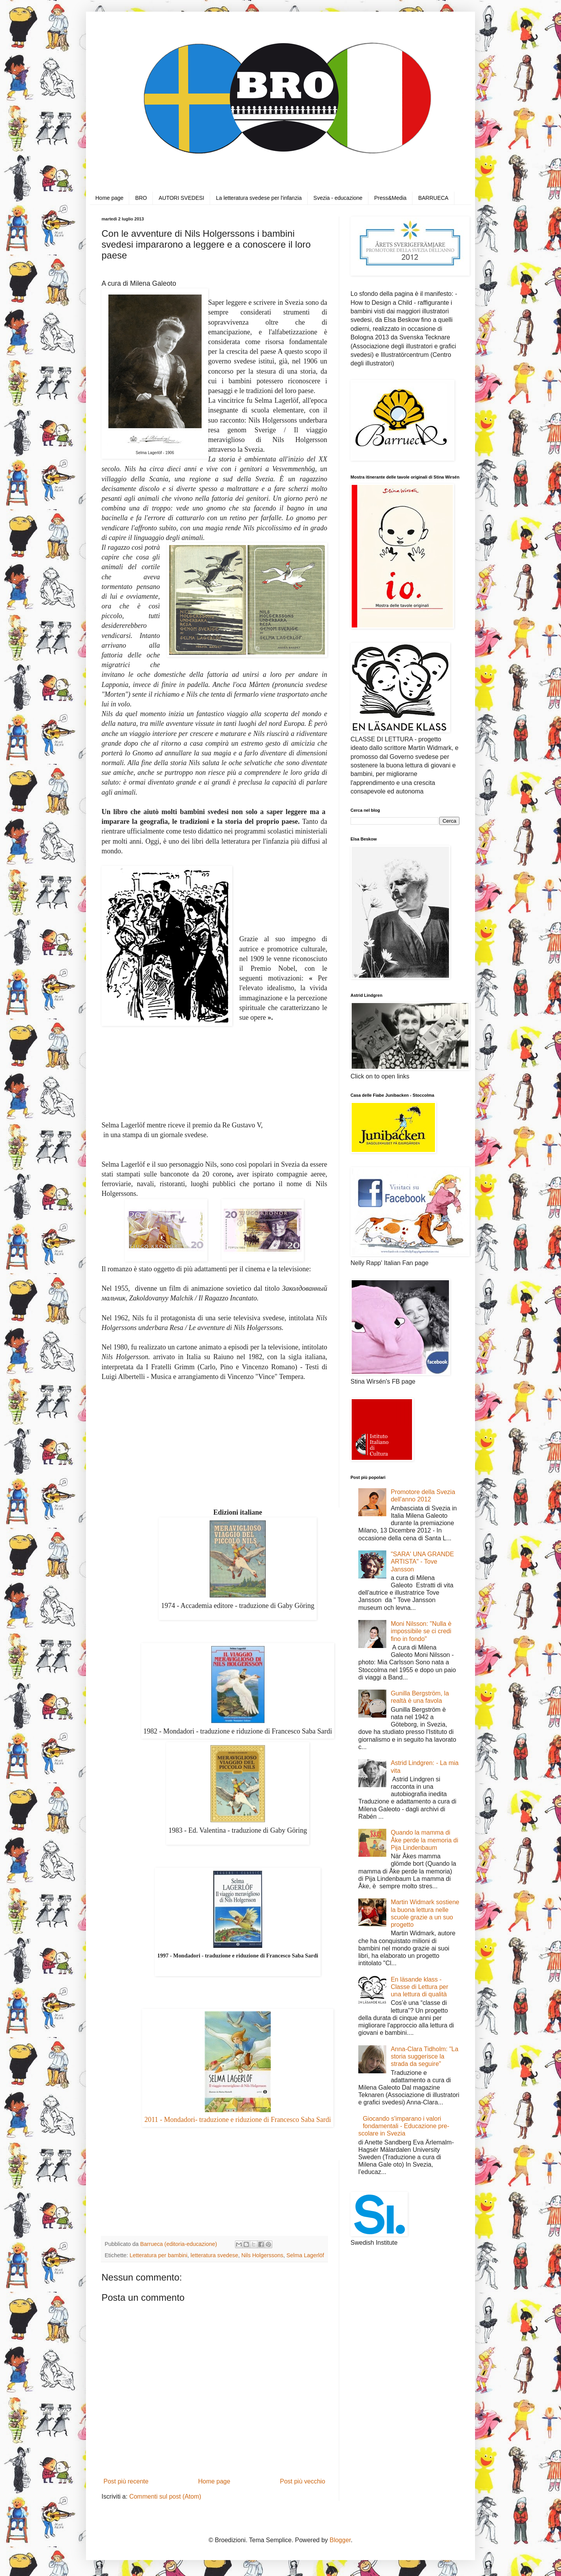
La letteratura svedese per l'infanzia (259, 198)
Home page (109, 198)
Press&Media (390, 198)
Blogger (340, 2540)
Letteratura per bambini (159, 2255)
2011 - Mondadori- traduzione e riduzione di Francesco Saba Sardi (237, 2119)
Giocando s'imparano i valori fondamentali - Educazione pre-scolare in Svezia (403, 2126)
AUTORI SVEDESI (181, 198)
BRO (141, 198)
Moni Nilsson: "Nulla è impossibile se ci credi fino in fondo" (421, 1631)
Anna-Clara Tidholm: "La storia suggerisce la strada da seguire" (424, 2056)
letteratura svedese (214, 2255)
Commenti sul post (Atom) (165, 2496)
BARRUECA (433, 198)
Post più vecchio (302, 2481)
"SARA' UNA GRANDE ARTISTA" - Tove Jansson (422, 1561)
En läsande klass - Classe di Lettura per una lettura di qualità (419, 1987)
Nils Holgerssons (262, 2255)
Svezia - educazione (338, 198)
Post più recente (126, 2481)
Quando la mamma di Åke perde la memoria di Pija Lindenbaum (424, 1840)
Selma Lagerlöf (305, 2255)
